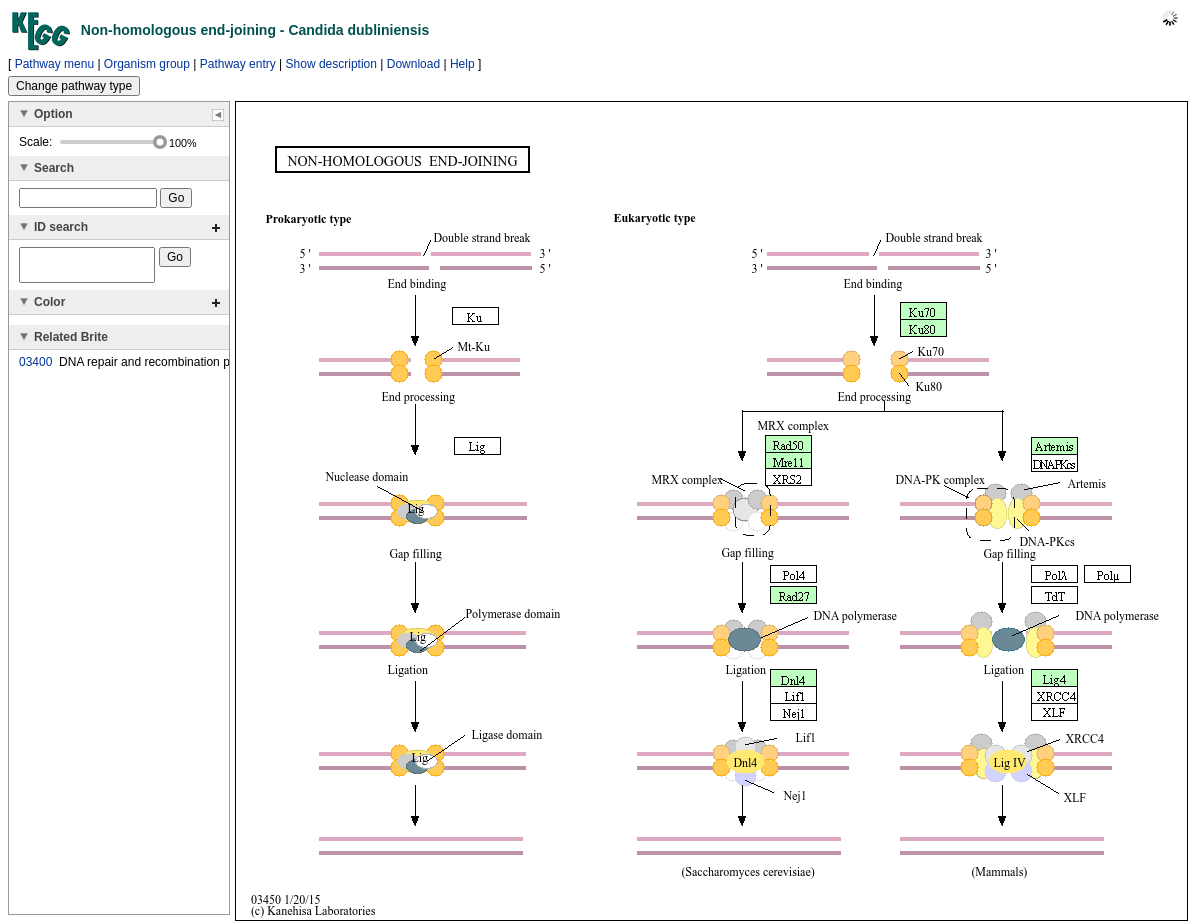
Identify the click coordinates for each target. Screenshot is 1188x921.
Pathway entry (238, 64)
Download (413, 64)
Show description (331, 64)
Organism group (147, 64)
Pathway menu (54, 64)
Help (462, 64)
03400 (35, 368)
